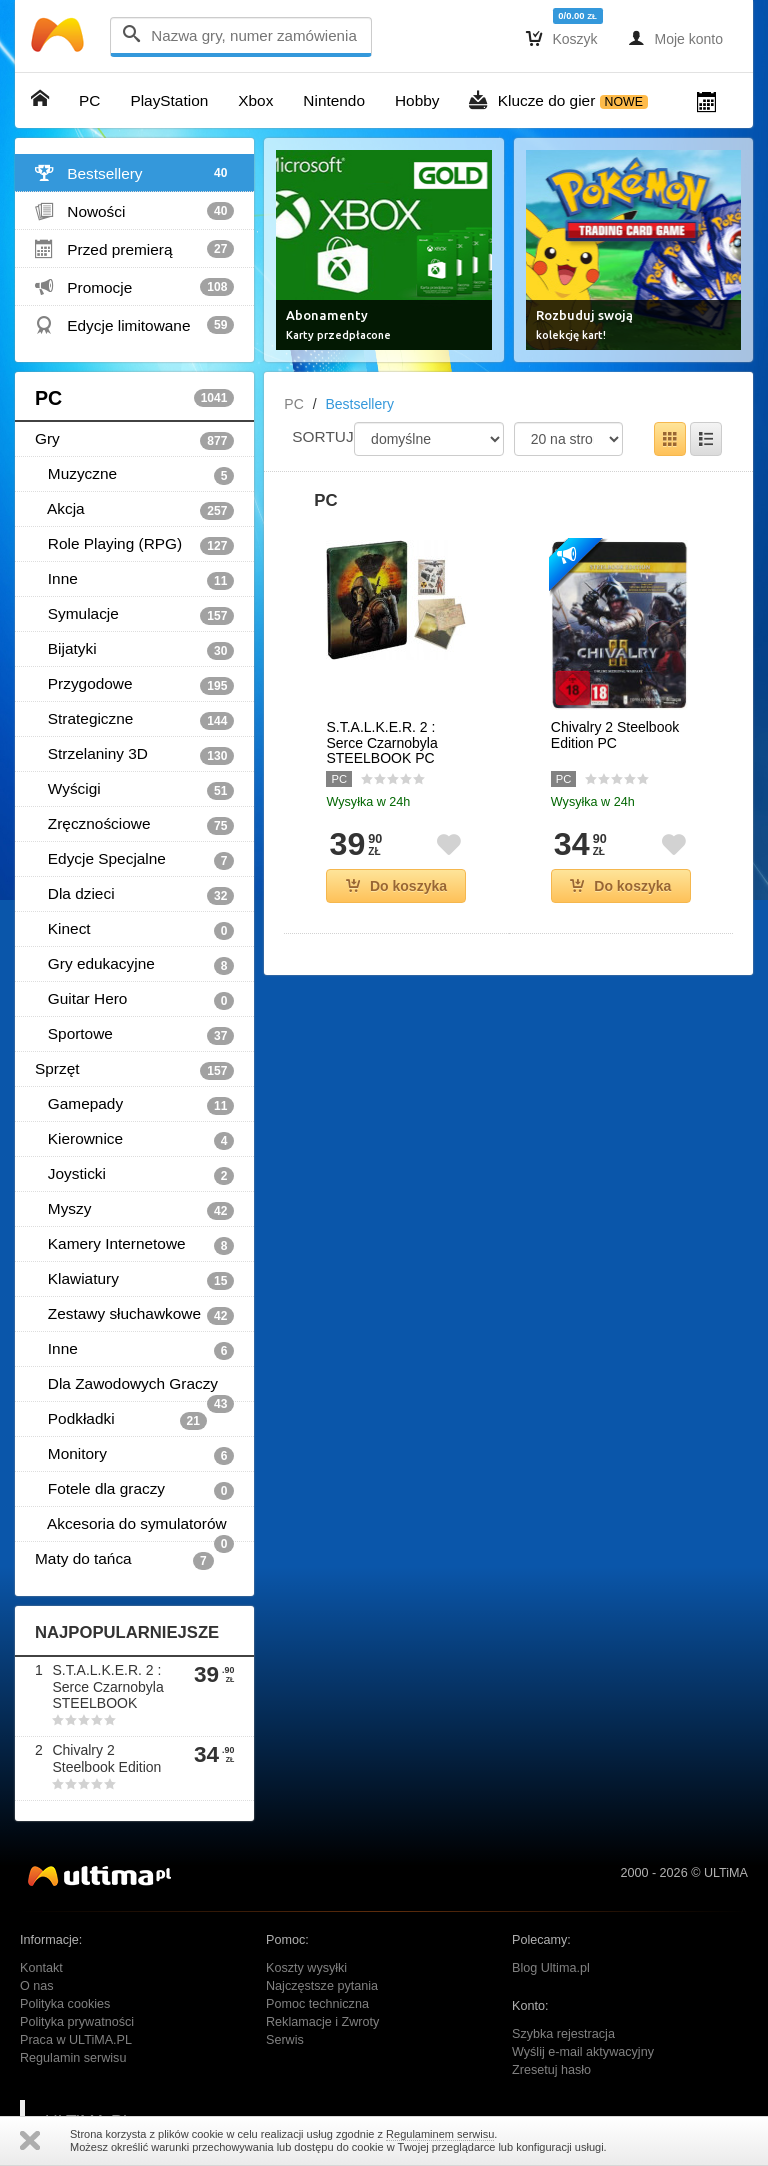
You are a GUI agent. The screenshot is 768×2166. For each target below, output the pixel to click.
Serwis (285, 2040)
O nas (37, 1986)
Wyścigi (134, 790)
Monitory (134, 1455)
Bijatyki (134, 650)
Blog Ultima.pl (551, 1968)
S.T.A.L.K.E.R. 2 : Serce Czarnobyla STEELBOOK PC (381, 743)
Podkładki (121, 1420)
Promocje (134, 287)
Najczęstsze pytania (322, 1986)
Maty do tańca (124, 1560)
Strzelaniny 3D (134, 755)
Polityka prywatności (77, 2022)
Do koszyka (396, 886)
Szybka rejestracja (563, 2034)
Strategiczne (134, 720)
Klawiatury (134, 1280)
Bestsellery (134, 173)
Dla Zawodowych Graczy (134, 1388)
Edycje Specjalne (134, 860)
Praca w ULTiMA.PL (76, 2040)
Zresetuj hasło (551, 2070)
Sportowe (134, 1035)
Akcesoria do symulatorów (134, 1528)
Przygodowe (134, 685)
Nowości (134, 211)
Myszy (134, 1210)
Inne (134, 580)
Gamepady (134, 1105)
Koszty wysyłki (306, 1968)
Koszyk (562, 38)
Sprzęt (134, 1070)
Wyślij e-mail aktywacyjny (583, 2052)
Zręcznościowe (134, 825)
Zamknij (30, 2140)
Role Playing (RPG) (134, 545)
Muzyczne (134, 475)
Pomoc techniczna (317, 2004)
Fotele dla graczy (134, 1490)
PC (134, 398)
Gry (134, 440)
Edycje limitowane (134, 325)
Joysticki (134, 1175)
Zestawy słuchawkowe (134, 1315)
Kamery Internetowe (134, 1245)
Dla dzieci (134, 895)
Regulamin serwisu (73, 2058)
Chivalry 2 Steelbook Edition (106, 1758)
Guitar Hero (134, 1000)
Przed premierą (134, 249)
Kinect (134, 930)
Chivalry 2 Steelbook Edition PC (615, 735)
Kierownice (134, 1140)
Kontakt (41, 1968)
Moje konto (675, 38)
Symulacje (134, 615)
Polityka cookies (65, 2004)
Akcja (134, 510)
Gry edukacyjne (134, 965)
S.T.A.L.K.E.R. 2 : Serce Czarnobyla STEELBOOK (107, 1687)
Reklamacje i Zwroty (322, 2022)
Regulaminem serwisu (440, 2134)
